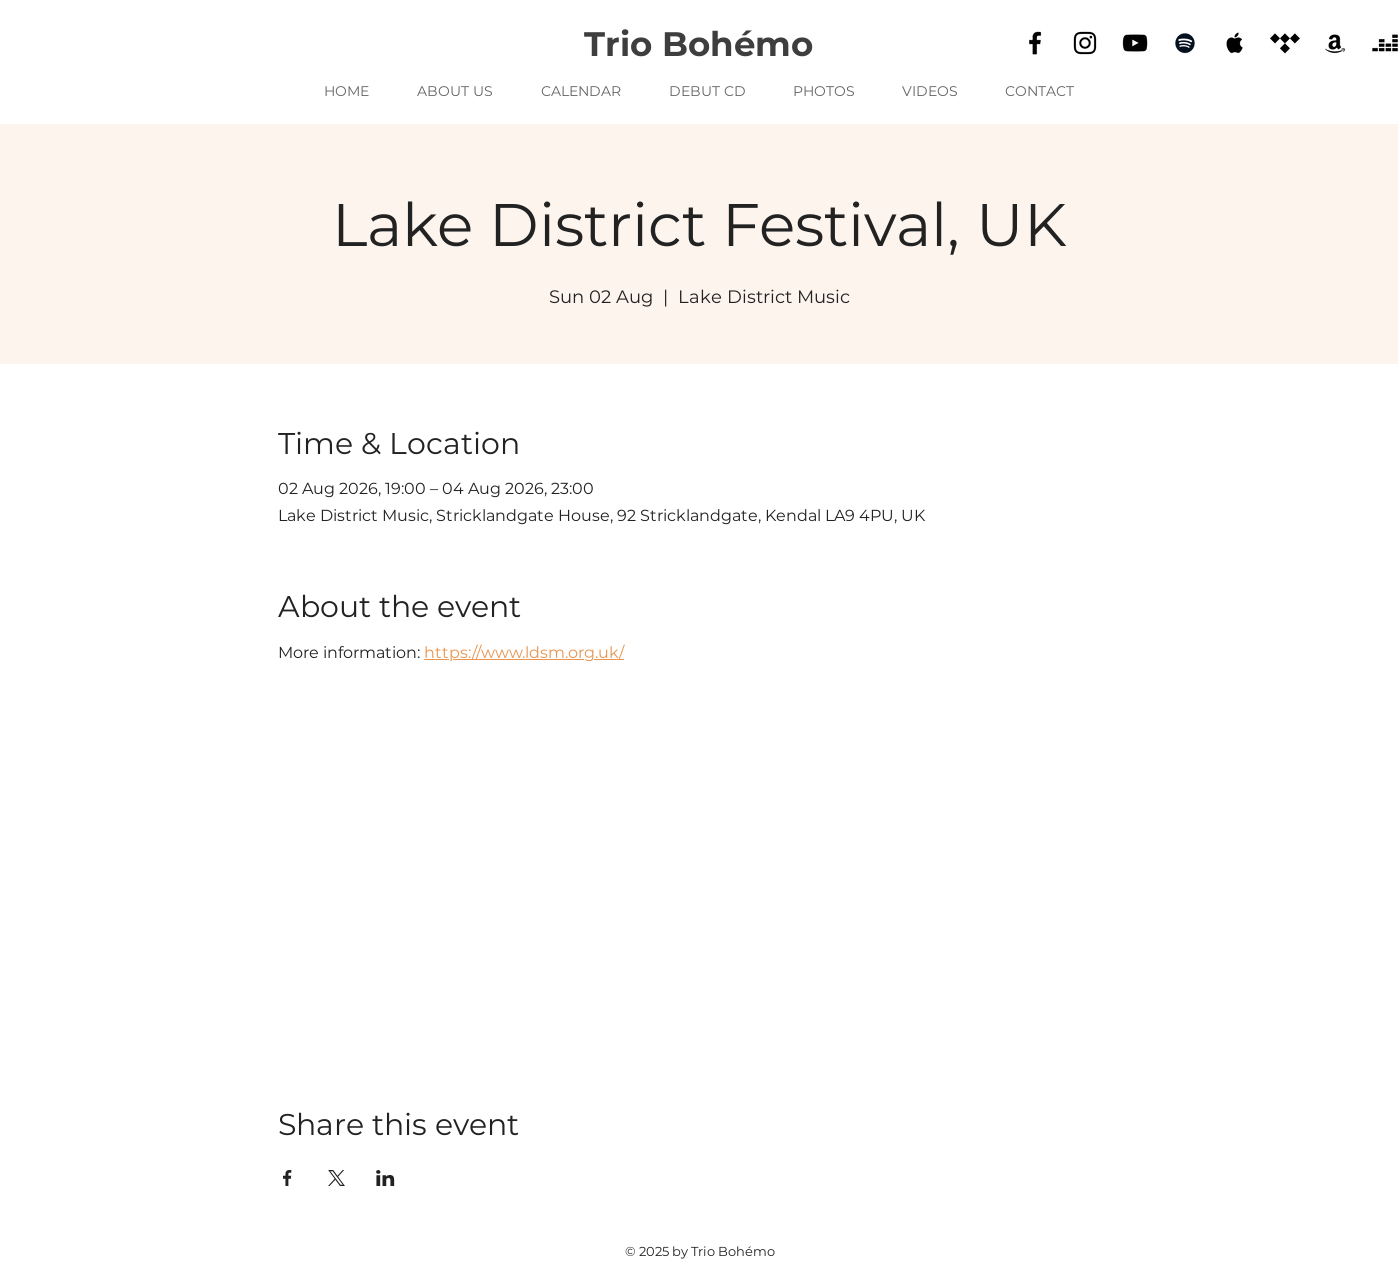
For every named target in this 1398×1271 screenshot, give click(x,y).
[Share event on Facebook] (287, 1178)
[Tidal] (1285, 43)
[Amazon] (1335, 43)
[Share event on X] (336, 1178)
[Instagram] (1085, 43)
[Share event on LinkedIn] (385, 1178)
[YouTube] (1135, 43)
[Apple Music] (1235, 43)
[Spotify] (1185, 43)
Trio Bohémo (698, 44)
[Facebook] (1035, 43)
